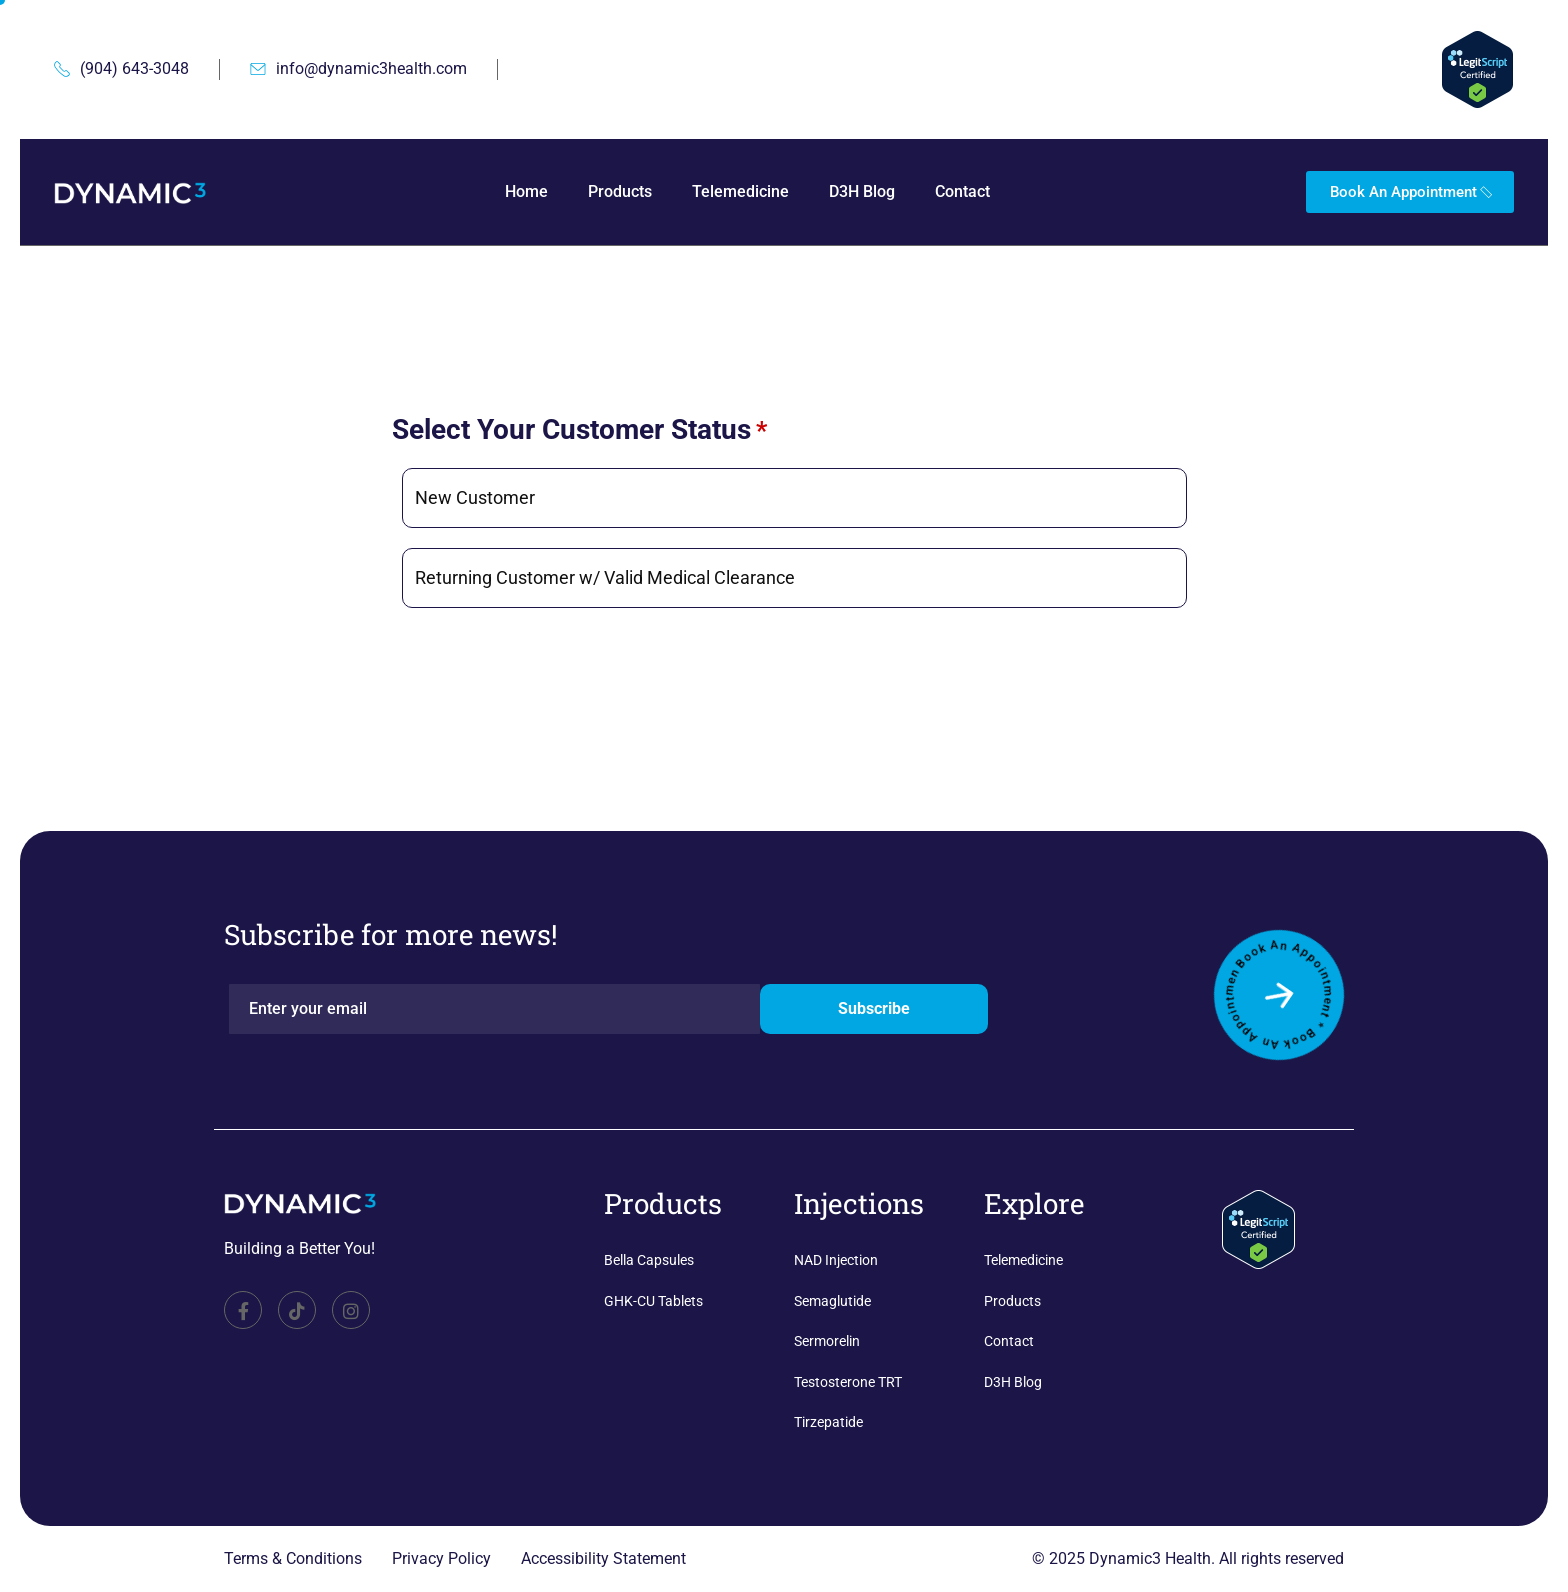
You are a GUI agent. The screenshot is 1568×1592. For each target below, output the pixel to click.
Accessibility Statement (603, 1558)
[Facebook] (243, 1310)
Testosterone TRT (848, 1382)
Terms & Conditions (293, 1558)
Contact (962, 191)
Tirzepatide (828, 1422)
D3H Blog (862, 191)
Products (620, 191)
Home (526, 191)
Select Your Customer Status (579, 430)
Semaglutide (832, 1301)
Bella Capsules (649, 1260)
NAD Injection (836, 1260)
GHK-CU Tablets (653, 1301)
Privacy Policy (441, 1558)
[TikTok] (297, 1310)
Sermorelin (827, 1341)
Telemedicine (740, 191)
